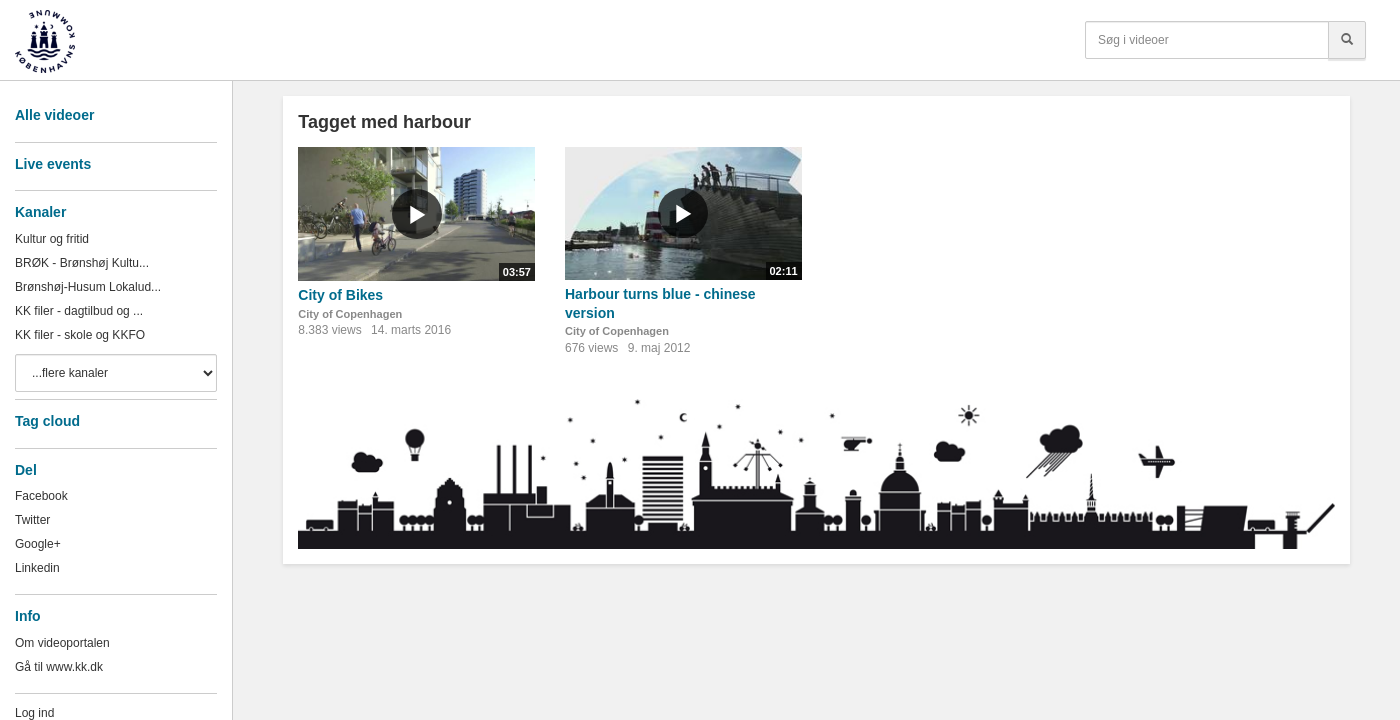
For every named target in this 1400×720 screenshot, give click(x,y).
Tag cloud (47, 421)
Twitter (32, 520)
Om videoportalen (62, 643)
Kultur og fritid (52, 239)
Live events (53, 164)
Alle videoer (54, 115)
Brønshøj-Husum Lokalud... (88, 287)
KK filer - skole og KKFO (80, 335)
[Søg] (1347, 40)
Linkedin (37, 568)
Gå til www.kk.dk (59, 667)
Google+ (38, 544)
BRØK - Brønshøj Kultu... (82, 263)
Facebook (41, 496)
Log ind (34, 713)
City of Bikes (340, 295)
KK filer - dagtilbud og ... (79, 311)
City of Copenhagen (350, 314)
